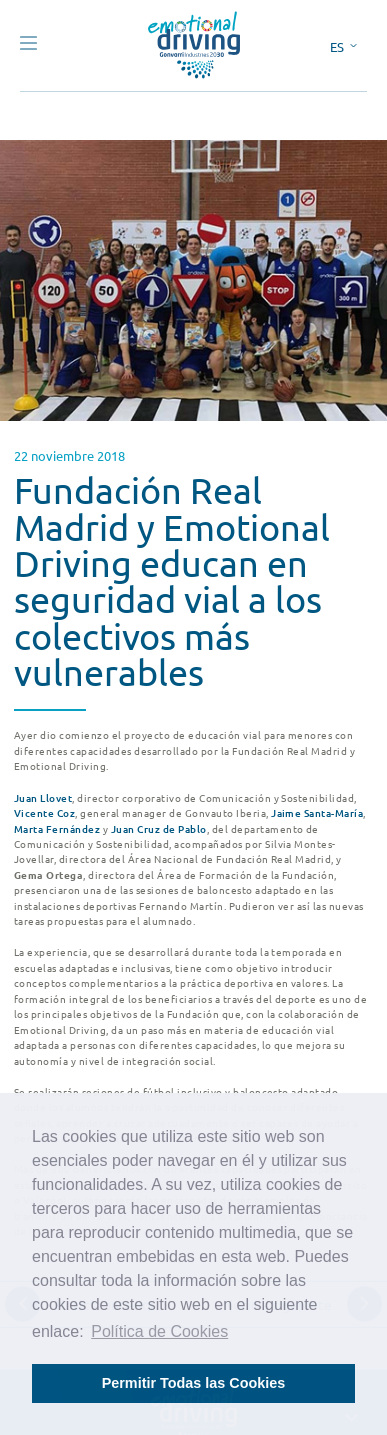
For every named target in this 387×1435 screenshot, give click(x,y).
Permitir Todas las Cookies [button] (194, 1383)
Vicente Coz (44, 812)
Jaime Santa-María (317, 812)
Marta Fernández (57, 828)
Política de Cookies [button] (159, 1331)
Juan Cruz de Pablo (159, 828)
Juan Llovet (43, 797)
